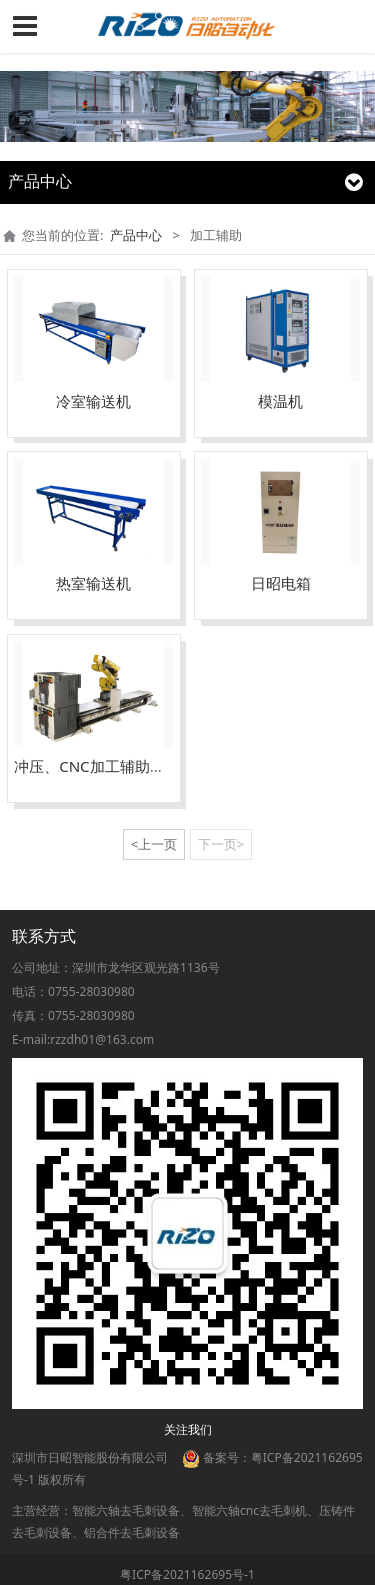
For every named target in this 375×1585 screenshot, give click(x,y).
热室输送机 (93, 583)
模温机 (280, 401)
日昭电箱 (281, 583)
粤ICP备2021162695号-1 (187, 1574)
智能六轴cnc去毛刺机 (249, 1510)
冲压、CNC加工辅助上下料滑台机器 (134, 766)
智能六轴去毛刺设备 (126, 1510)
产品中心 (136, 235)
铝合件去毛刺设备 (132, 1532)
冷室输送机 (93, 401)
